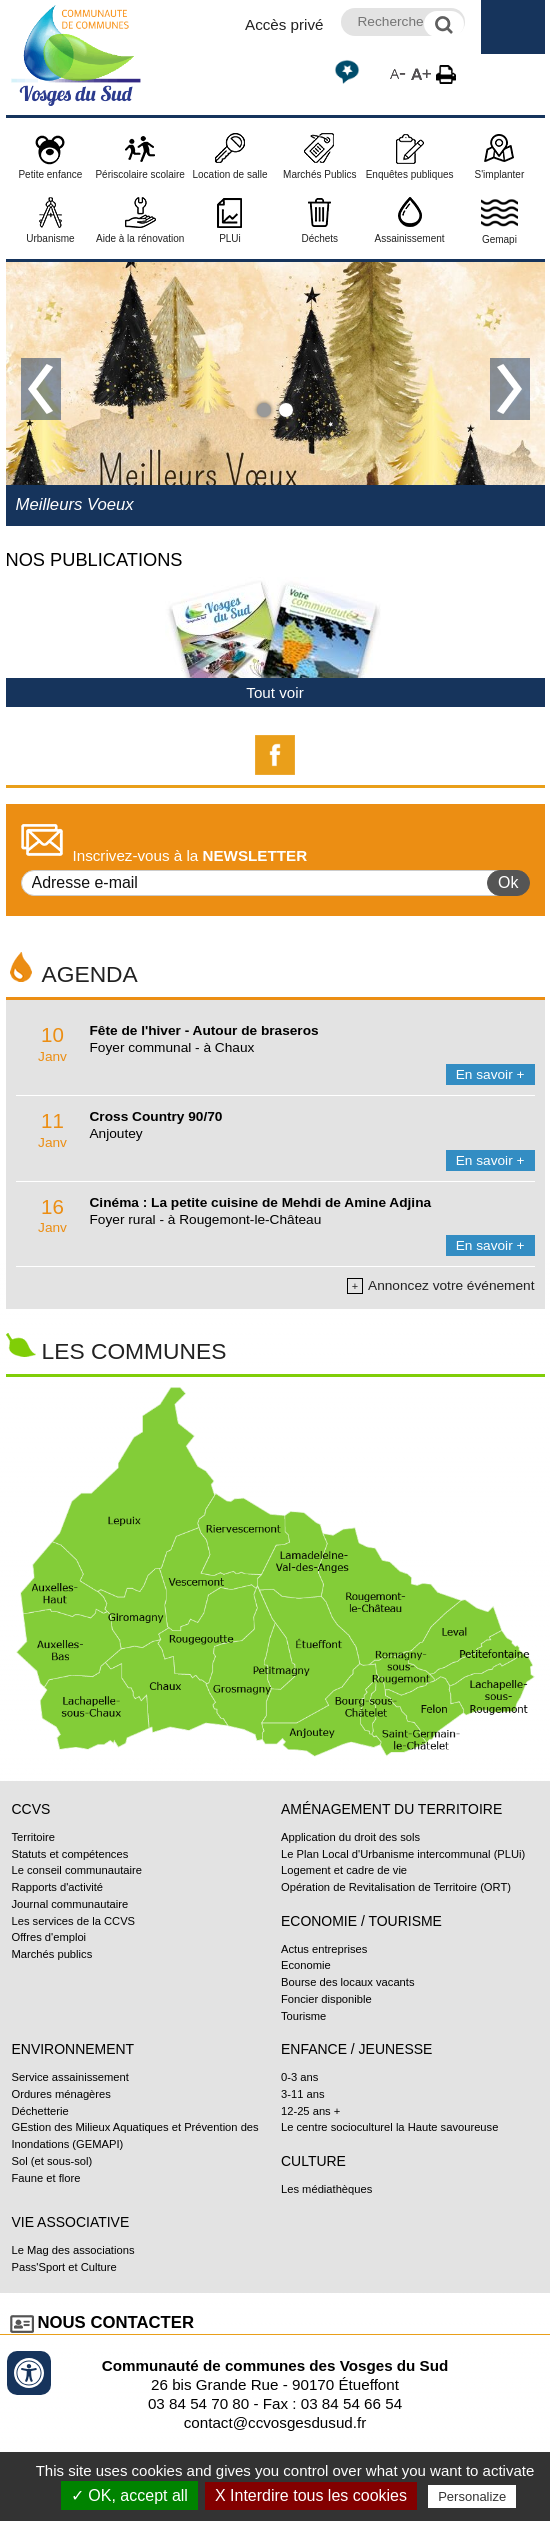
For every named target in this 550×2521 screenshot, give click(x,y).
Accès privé (284, 24)
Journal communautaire (70, 1904)
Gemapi (499, 239)
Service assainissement (70, 2077)
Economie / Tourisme (361, 1921)
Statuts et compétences (70, 1854)
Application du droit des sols (350, 1837)
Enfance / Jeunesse (356, 2049)
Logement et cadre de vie (344, 1870)
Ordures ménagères (61, 2094)
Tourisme (303, 2016)
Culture (313, 2161)
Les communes (134, 1351)
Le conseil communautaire (77, 1870)
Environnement (73, 2049)
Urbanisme (50, 238)
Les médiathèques (326, 2189)
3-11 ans (302, 2094)
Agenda (90, 974)
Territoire (33, 1837)
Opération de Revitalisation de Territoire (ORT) (396, 1887)
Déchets (319, 238)
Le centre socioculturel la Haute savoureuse (389, 2127)
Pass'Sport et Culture (64, 2267)
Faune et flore (46, 2178)
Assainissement (410, 238)
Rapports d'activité (58, 1887)
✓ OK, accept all (129, 2495)
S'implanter (500, 174)
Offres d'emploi (49, 1937)
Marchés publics (52, 1954)
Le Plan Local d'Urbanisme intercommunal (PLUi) (403, 1854)
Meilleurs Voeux (75, 504)
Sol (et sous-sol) (52, 2161)
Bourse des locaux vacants (348, 1982)
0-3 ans (299, 2077)
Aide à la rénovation (140, 238)
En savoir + (490, 1074)
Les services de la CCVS (74, 1921)
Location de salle (229, 174)
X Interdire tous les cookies (311, 2495)
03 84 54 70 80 (198, 2403)
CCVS (31, 1809)
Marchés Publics (319, 174)
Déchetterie (40, 2111)
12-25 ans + (310, 2111)
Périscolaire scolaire (139, 174)
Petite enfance (50, 174)
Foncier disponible (326, 1999)
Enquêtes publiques (410, 174)
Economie (306, 1965)
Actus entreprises (324, 1949)
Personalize (472, 2496)
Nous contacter (116, 2322)
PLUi (230, 238)
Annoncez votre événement (440, 1286)
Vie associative (71, 2222)
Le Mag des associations (73, 2250)
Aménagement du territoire (391, 1809)
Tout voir (274, 692)
